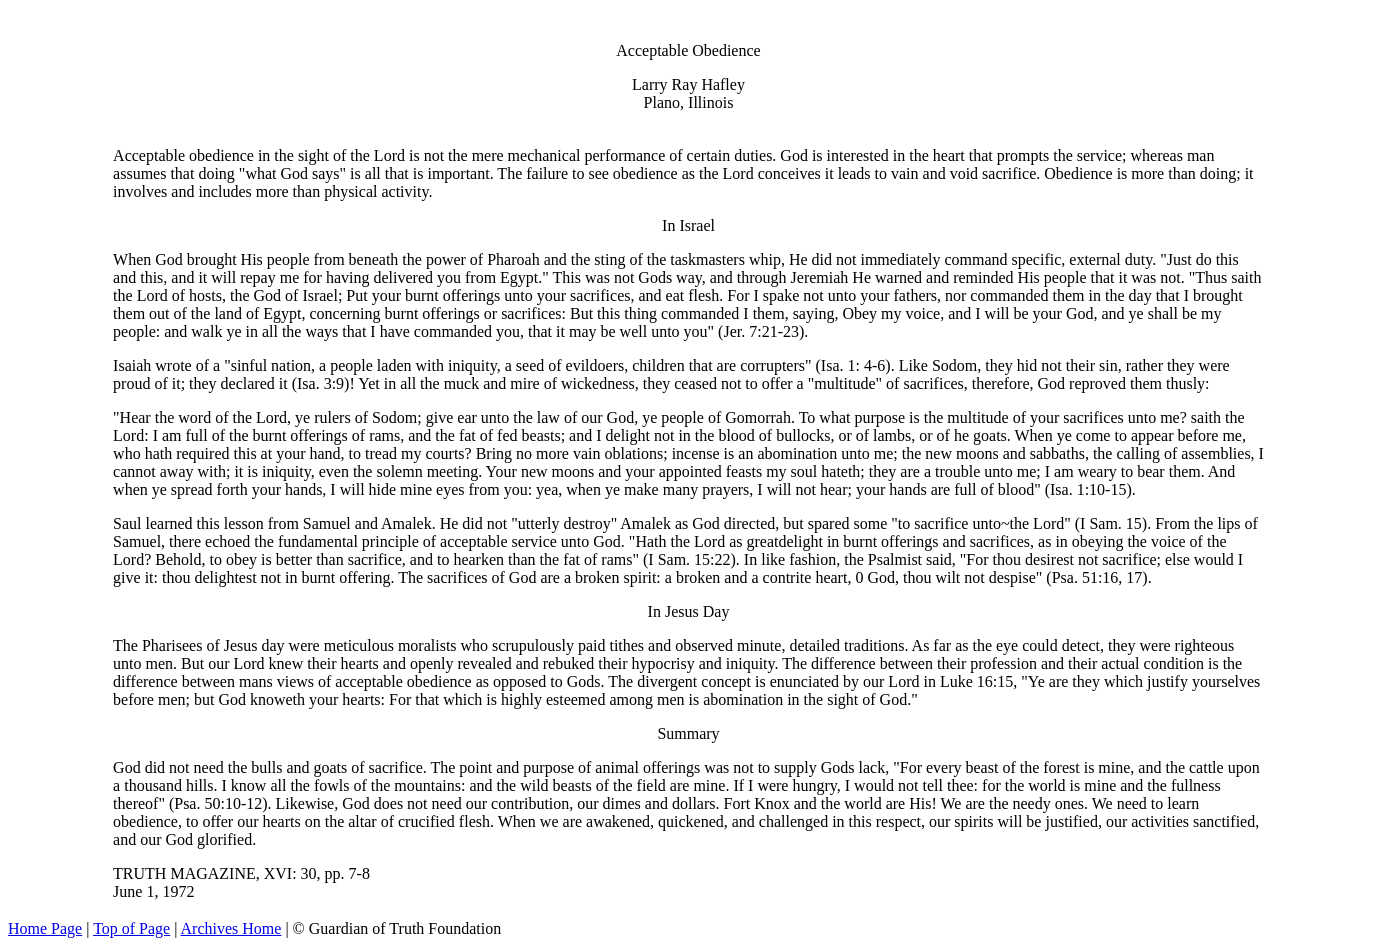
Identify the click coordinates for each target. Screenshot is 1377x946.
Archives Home (231, 928)
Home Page (45, 928)
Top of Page (131, 928)
